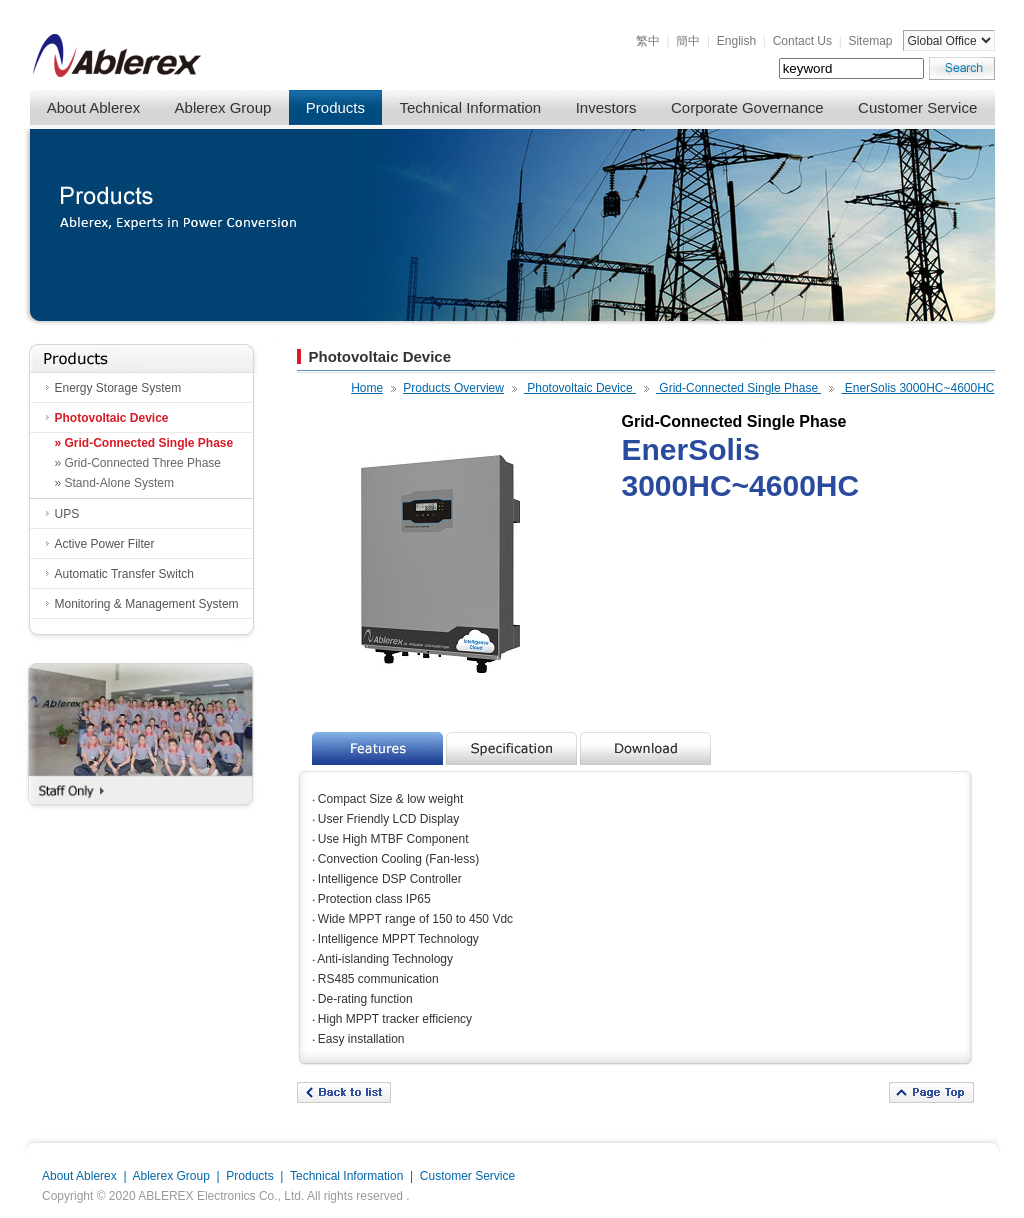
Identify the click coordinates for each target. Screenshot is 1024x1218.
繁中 (648, 41)
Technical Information (470, 107)
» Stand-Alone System (114, 483)
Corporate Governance (747, 107)
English (736, 41)
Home (367, 388)
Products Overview (453, 388)
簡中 (688, 41)
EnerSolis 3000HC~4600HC (917, 388)
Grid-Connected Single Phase (738, 388)
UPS (67, 514)
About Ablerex (93, 107)
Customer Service (917, 107)
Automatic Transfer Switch (124, 574)
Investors (606, 107)
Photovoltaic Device (112, 418)
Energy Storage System (118, 388)
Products (335, 107)
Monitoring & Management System (147, 604)
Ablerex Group (223, 107)
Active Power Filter (105, 544)
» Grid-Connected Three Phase (138, 463)
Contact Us (802, 41)
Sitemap (870, 41)
